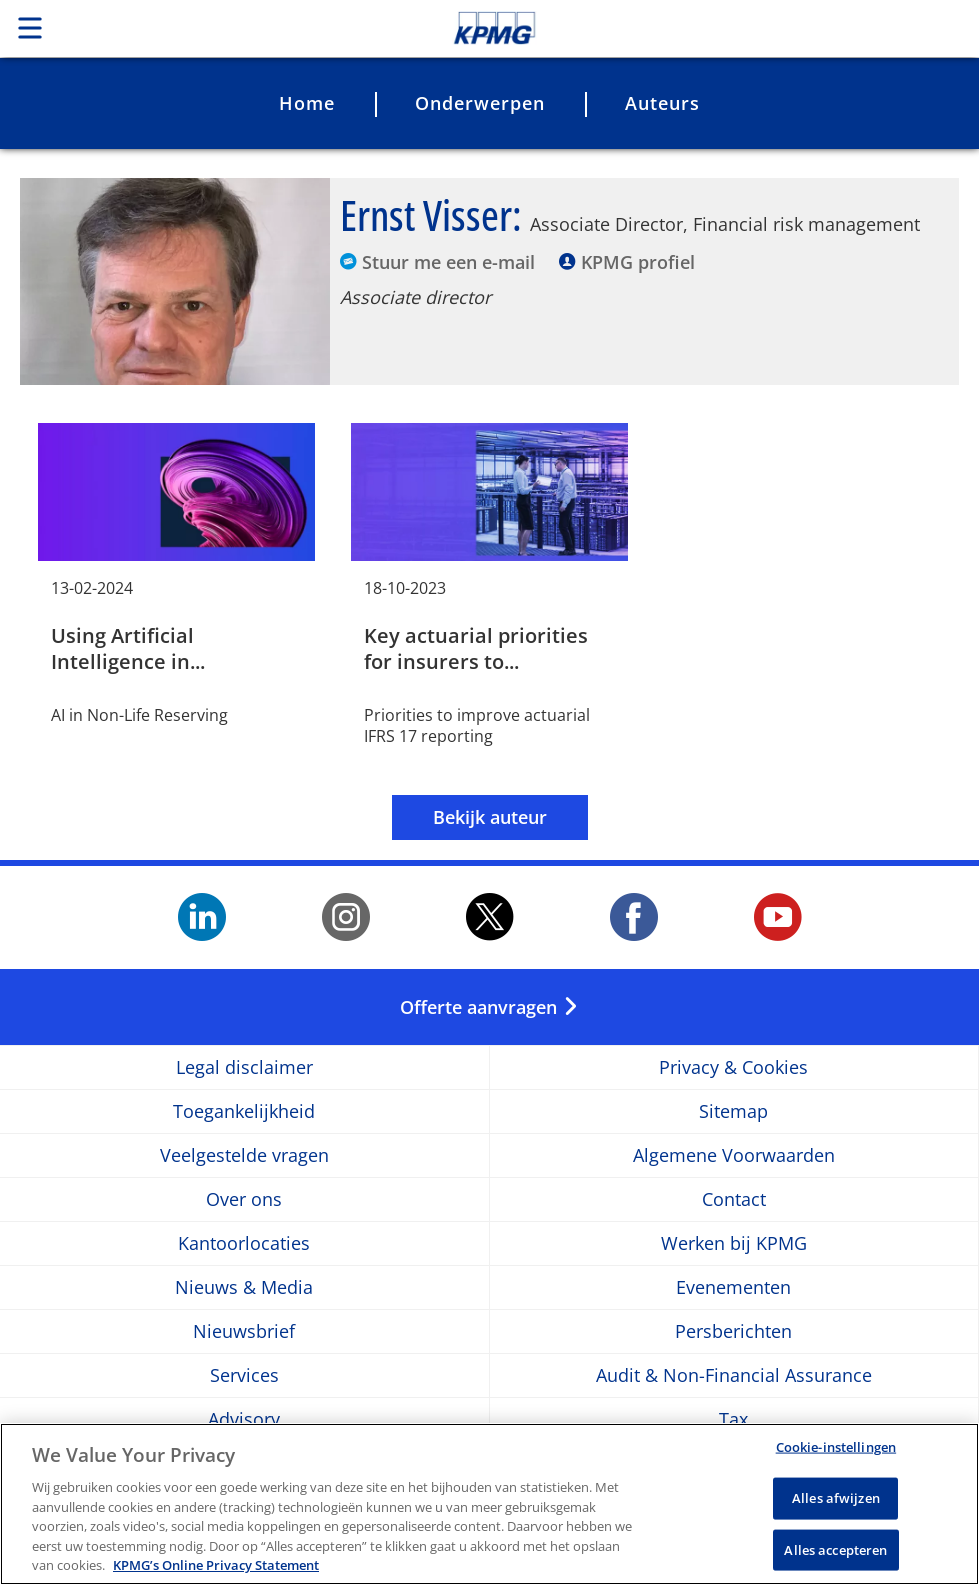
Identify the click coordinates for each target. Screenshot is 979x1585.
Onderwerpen (480, 103)
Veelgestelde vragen (244, 1155)
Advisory (244, 1419)
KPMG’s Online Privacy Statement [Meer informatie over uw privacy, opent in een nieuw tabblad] (216, 1570)
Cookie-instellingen (836, 1452)
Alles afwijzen (836, 1502)
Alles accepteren (835, 1554)
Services (244, 1375)
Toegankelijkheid (244, 1111)
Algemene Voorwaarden (734, 1155)
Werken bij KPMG (734, 1243)
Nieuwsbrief (244, 1331)
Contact (734, 1199)
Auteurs (662, 103)
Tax (733, 1419)
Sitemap (733, 1111)
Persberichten (733, 1331)
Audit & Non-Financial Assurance (734, 1375)
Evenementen (733, 1287)
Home (307, 103)
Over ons (244, 1199)
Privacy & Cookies (733, 1067)
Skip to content (687, 28)
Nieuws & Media (244, 1287)
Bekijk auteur (490, 817)
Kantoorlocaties (244, 1243)
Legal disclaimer (244, 1067)
